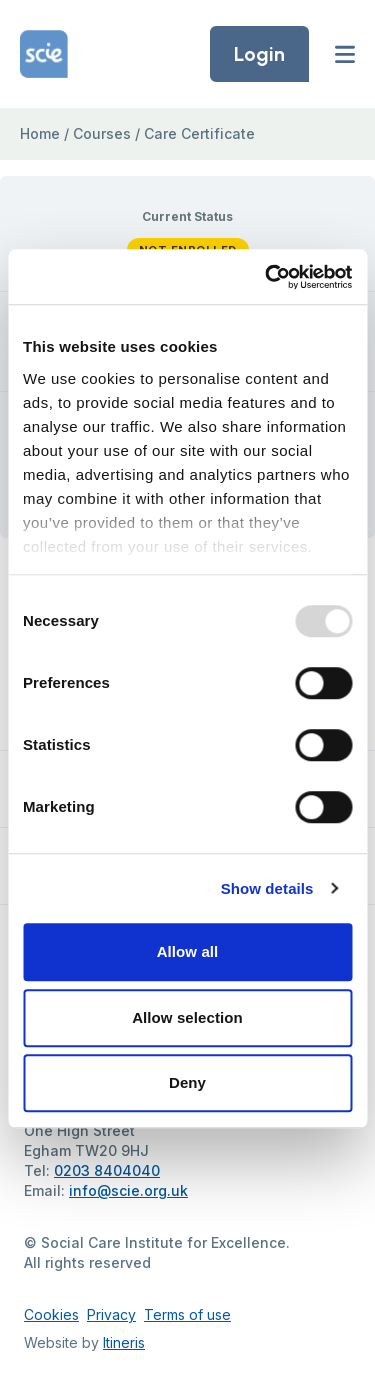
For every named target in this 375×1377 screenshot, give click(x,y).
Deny (187, 1082)
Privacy (111, 1314)
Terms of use (187, 1314)
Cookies (51, 1314)
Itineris (124, 1342)
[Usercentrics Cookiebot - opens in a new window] (267, 277)
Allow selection (187, 1017)
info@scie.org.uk (128, 1190)
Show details (267, 888)
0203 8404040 (107, 1170)
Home (40, 133)
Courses (102, 133)
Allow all (188, 951)
